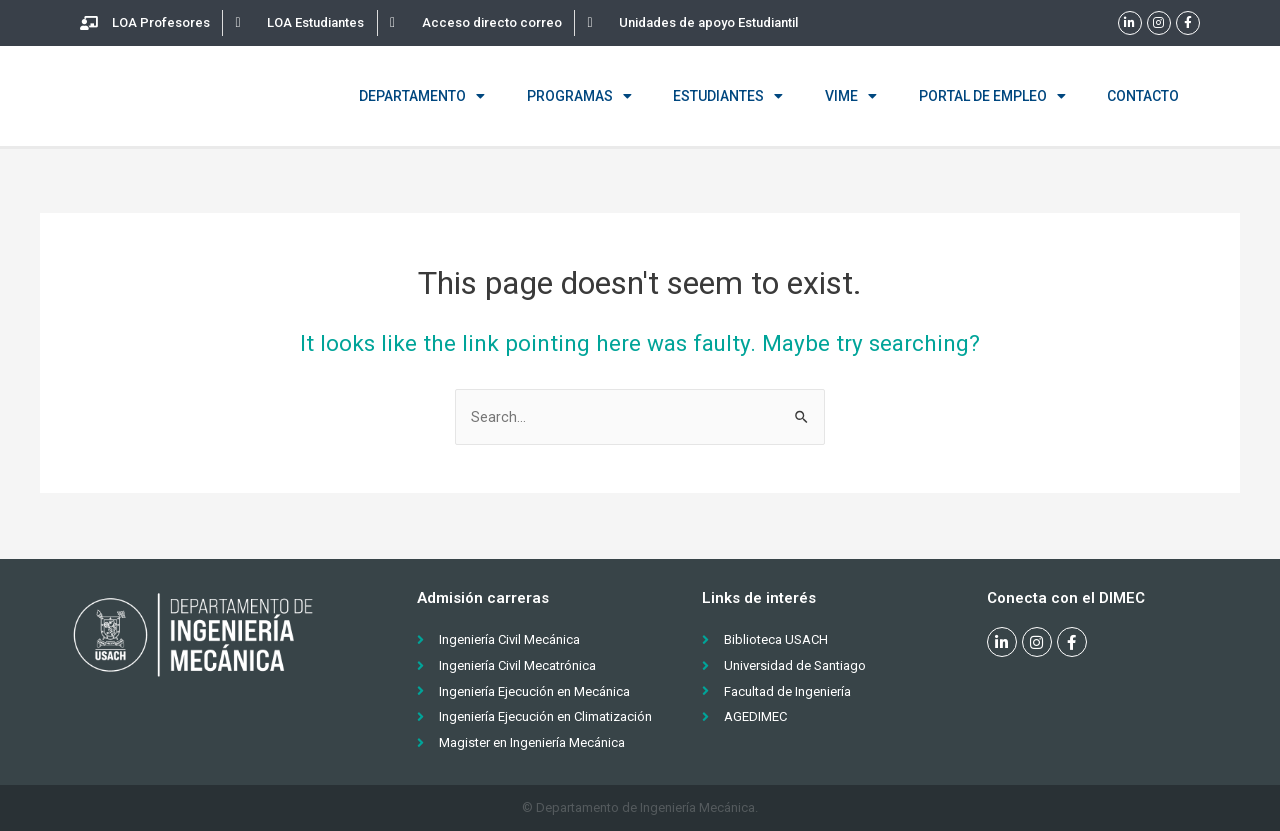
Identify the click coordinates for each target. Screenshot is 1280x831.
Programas (579, 96)
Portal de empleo (992, 96)
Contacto (1143, 96)
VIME (851, 96)
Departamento (422, 96)
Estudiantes (728, 96)
